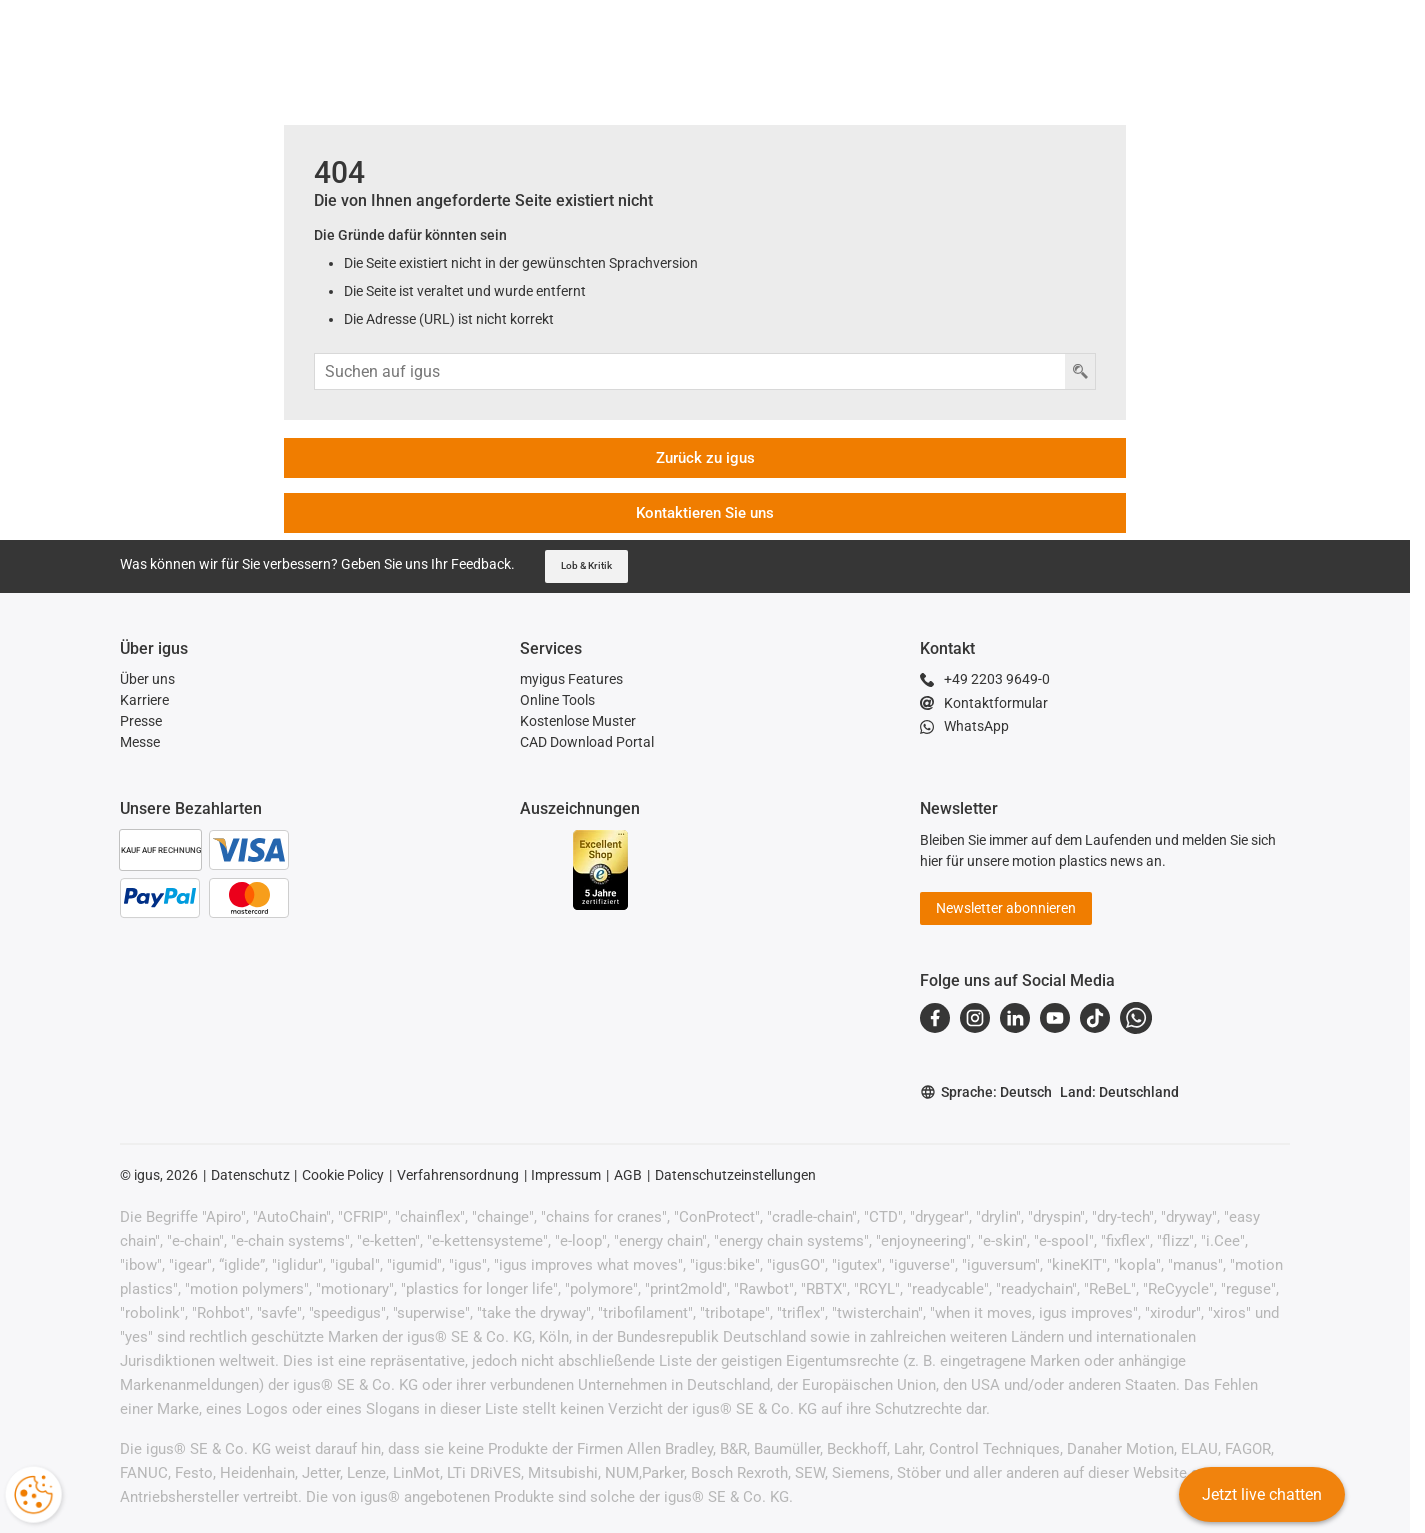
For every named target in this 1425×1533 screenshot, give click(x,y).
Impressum (566, 1175)
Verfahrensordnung (458, 1175)
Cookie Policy (343, 1175)
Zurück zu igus (705, 458)
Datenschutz (250, 1175)
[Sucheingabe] (690, 371)
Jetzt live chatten (1261, 1497)
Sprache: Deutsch (986, 1092)
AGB (628, 1175)
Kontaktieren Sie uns (705, 513)
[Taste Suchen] (1080, 371)
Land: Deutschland (1119, 1092)
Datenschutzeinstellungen (735, 1175)
